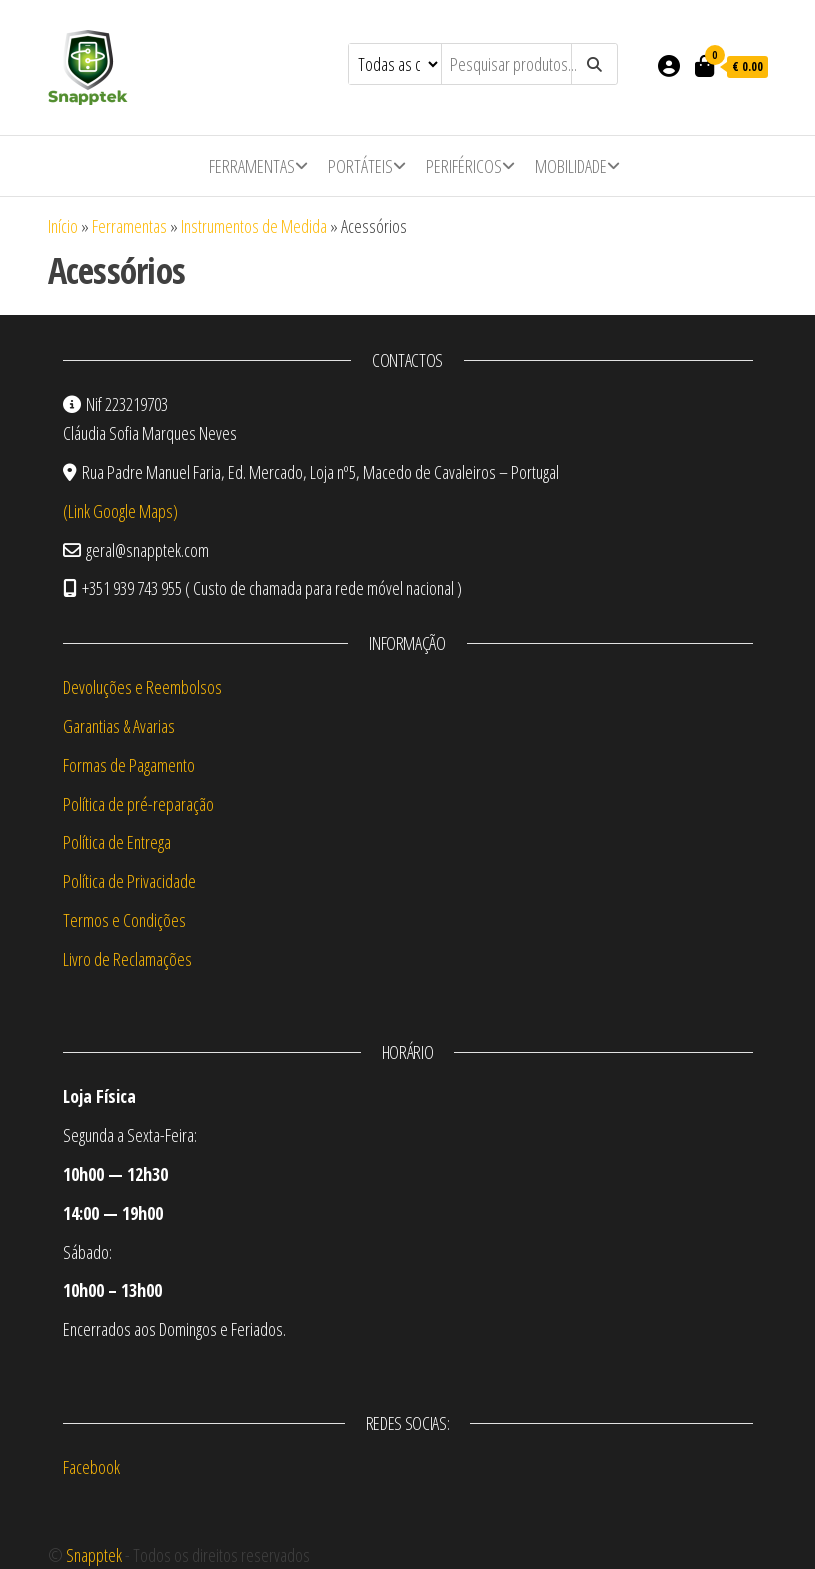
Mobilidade (571, 166)
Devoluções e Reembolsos (142, 687)
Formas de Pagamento (129, 765)
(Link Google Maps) (120, 511)
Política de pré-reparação (138, 804)
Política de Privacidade (129, 881)
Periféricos (464, 166)
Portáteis (360, 166)
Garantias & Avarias (119, 726)
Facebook (91, 1467)
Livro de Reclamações (127, 959)
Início (63, 226)
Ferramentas (252, 166)
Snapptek (94, 1555)
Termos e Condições (124, 920)
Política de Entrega (117, 842)
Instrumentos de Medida (254, 226)
